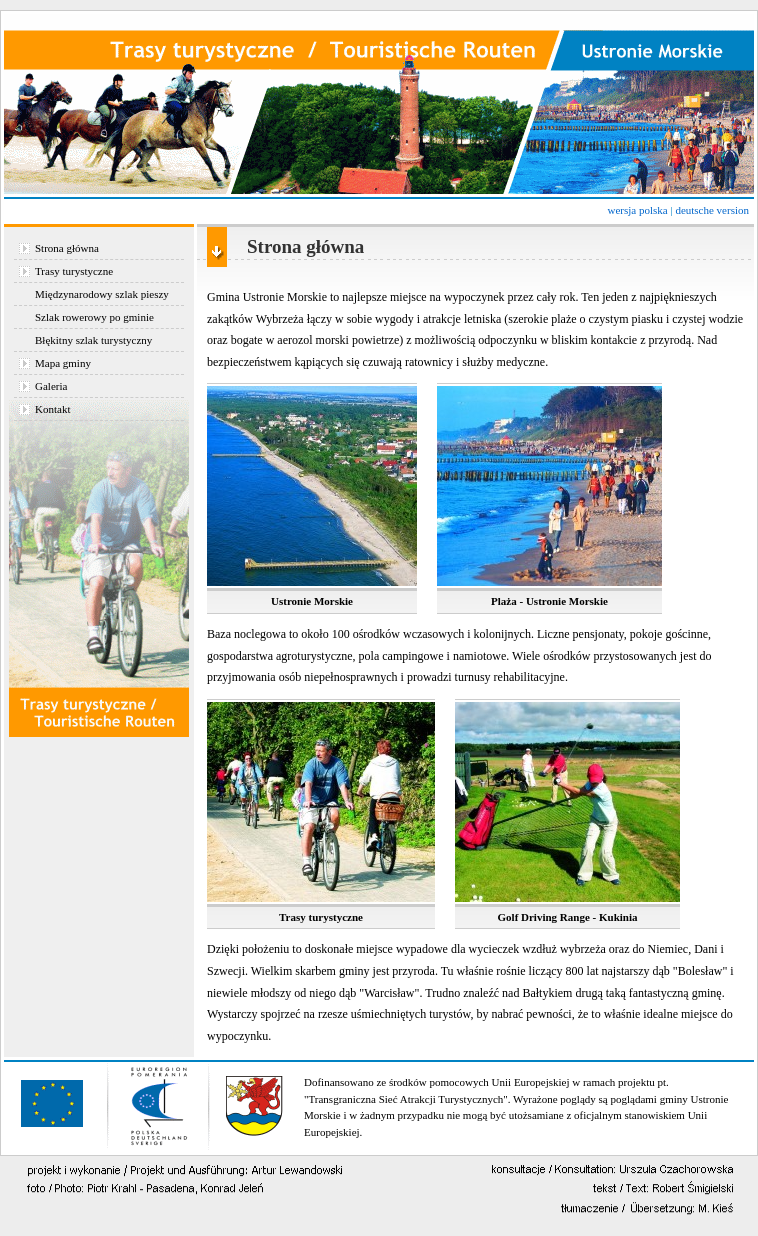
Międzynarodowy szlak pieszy (102, 294)
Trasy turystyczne (74, 271)
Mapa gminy (63, 363)
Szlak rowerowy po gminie (94, 317)
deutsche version (712, 210)
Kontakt (52, 409)
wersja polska (637, 210)
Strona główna (67, 248)
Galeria (51, 386)
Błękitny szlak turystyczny (93, 340)
